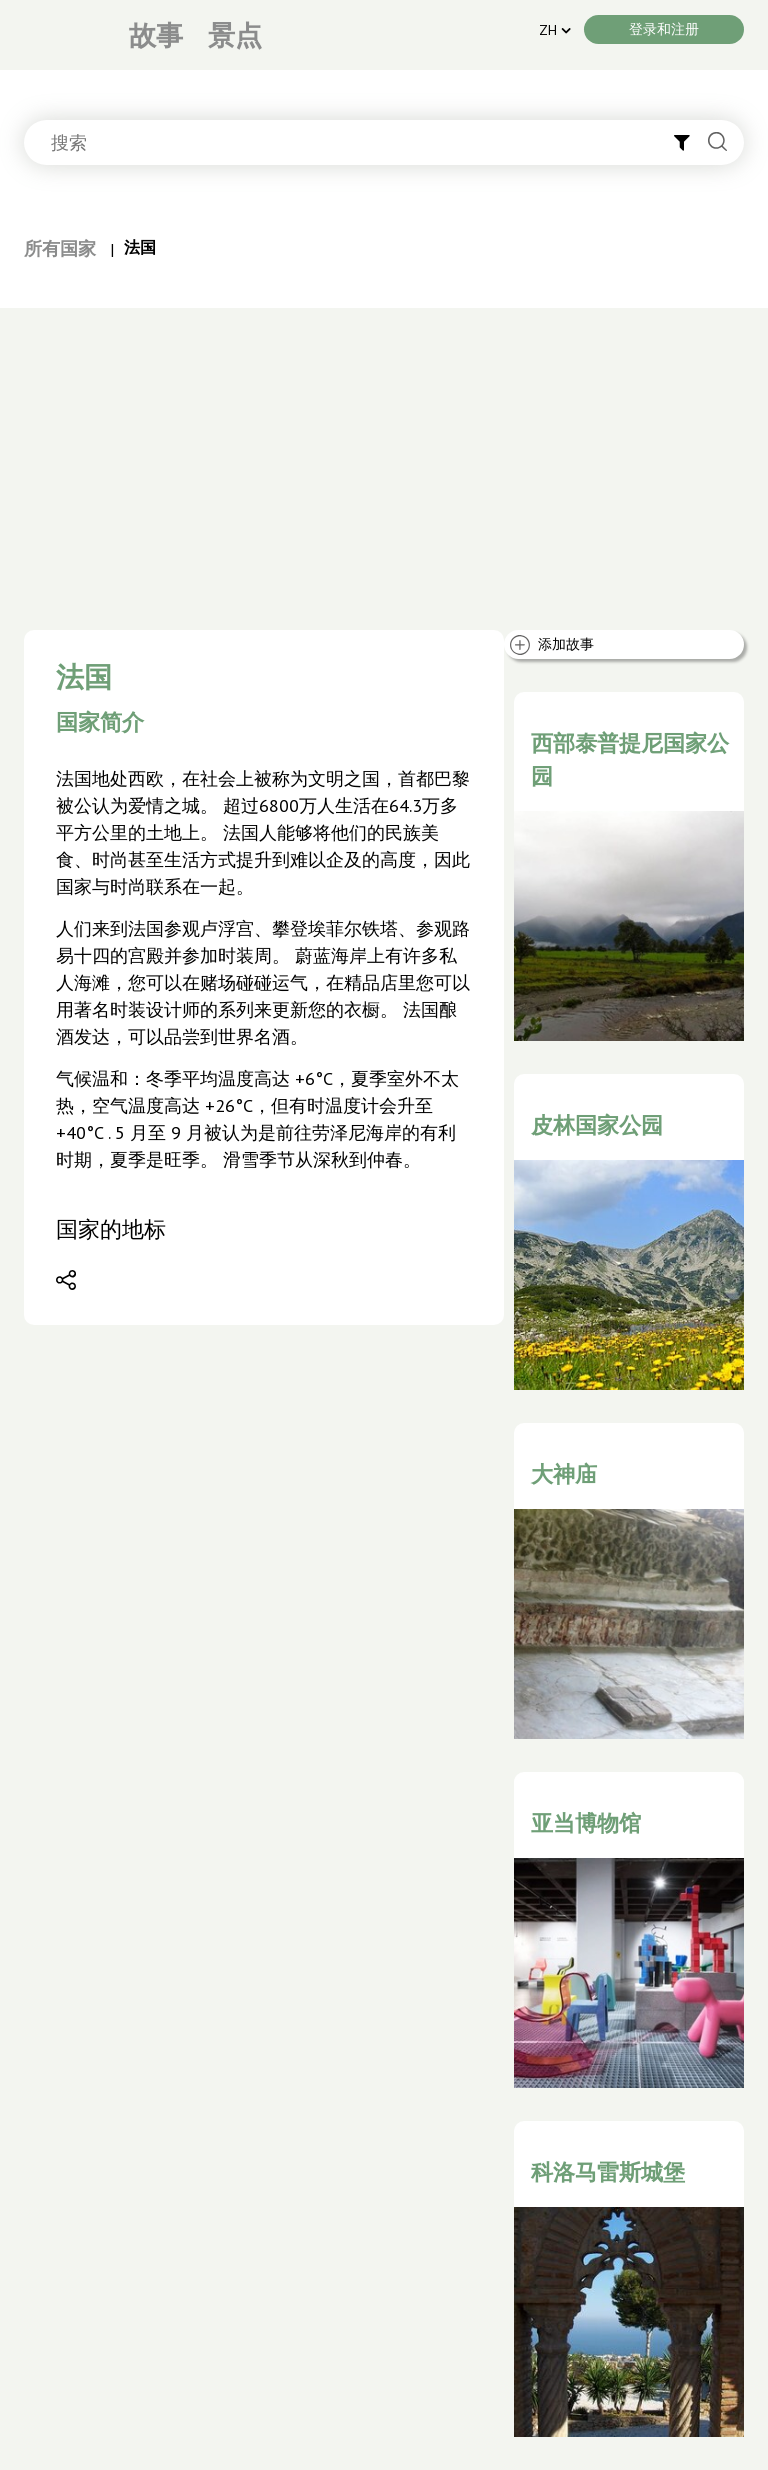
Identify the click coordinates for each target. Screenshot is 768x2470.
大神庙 (564, 1474)
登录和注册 (664, 29)
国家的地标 (111, 1229)
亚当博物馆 (586, 1823)
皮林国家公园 (597, 1125)
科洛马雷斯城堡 (608, 2172)
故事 (156, 35)
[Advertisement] (384, 458)
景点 (235, 35)
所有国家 (60, 248)
